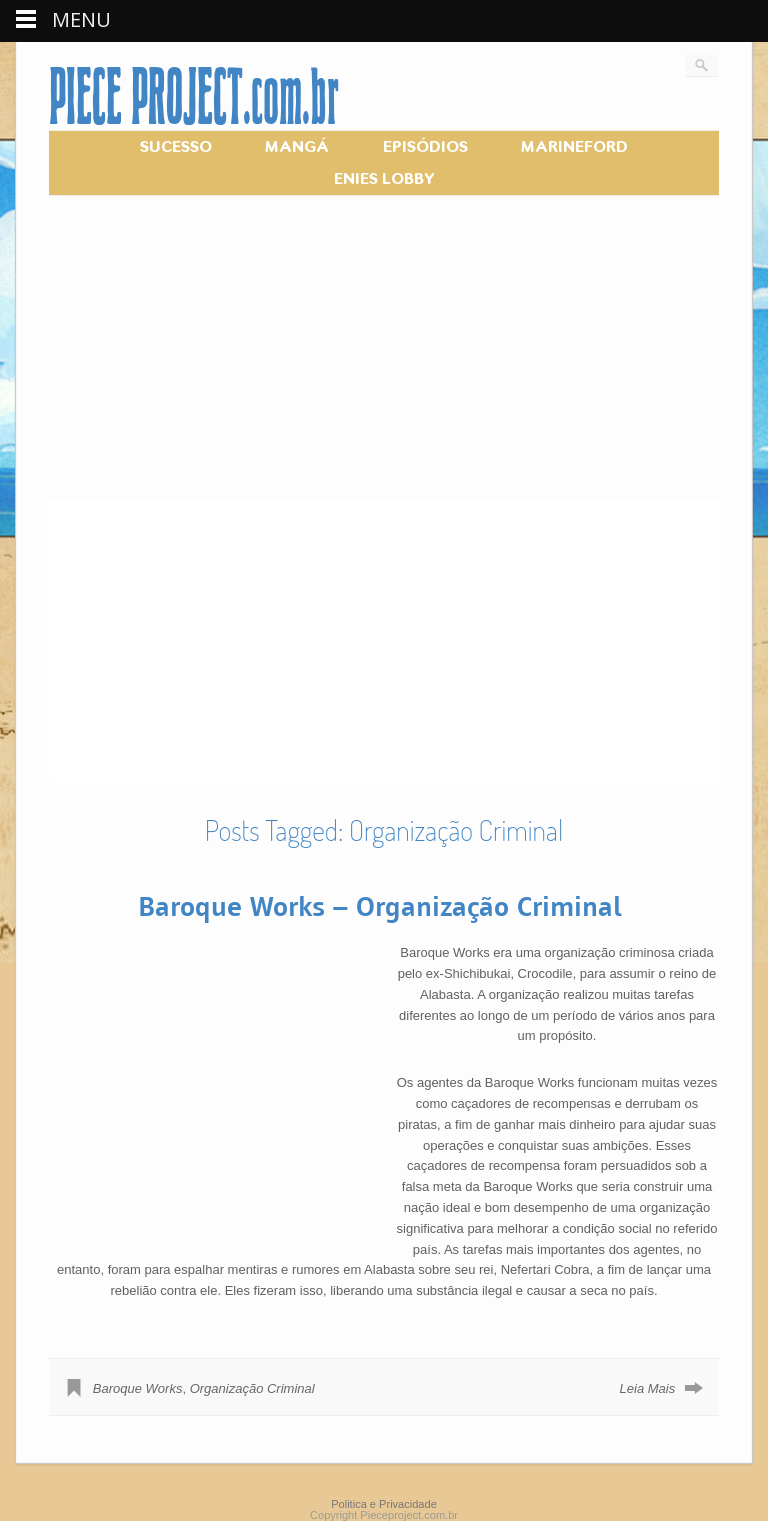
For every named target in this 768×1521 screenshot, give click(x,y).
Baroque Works (138, 1388)
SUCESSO (176, 146)
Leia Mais (648, 1388)
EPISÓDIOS (425, 146)
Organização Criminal (252, 1388)
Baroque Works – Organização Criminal (380, 905)
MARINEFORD (574, 146)
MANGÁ (297, 146)
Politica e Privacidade (384, 1504)
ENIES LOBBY (384, 178)
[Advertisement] (384, 361)
